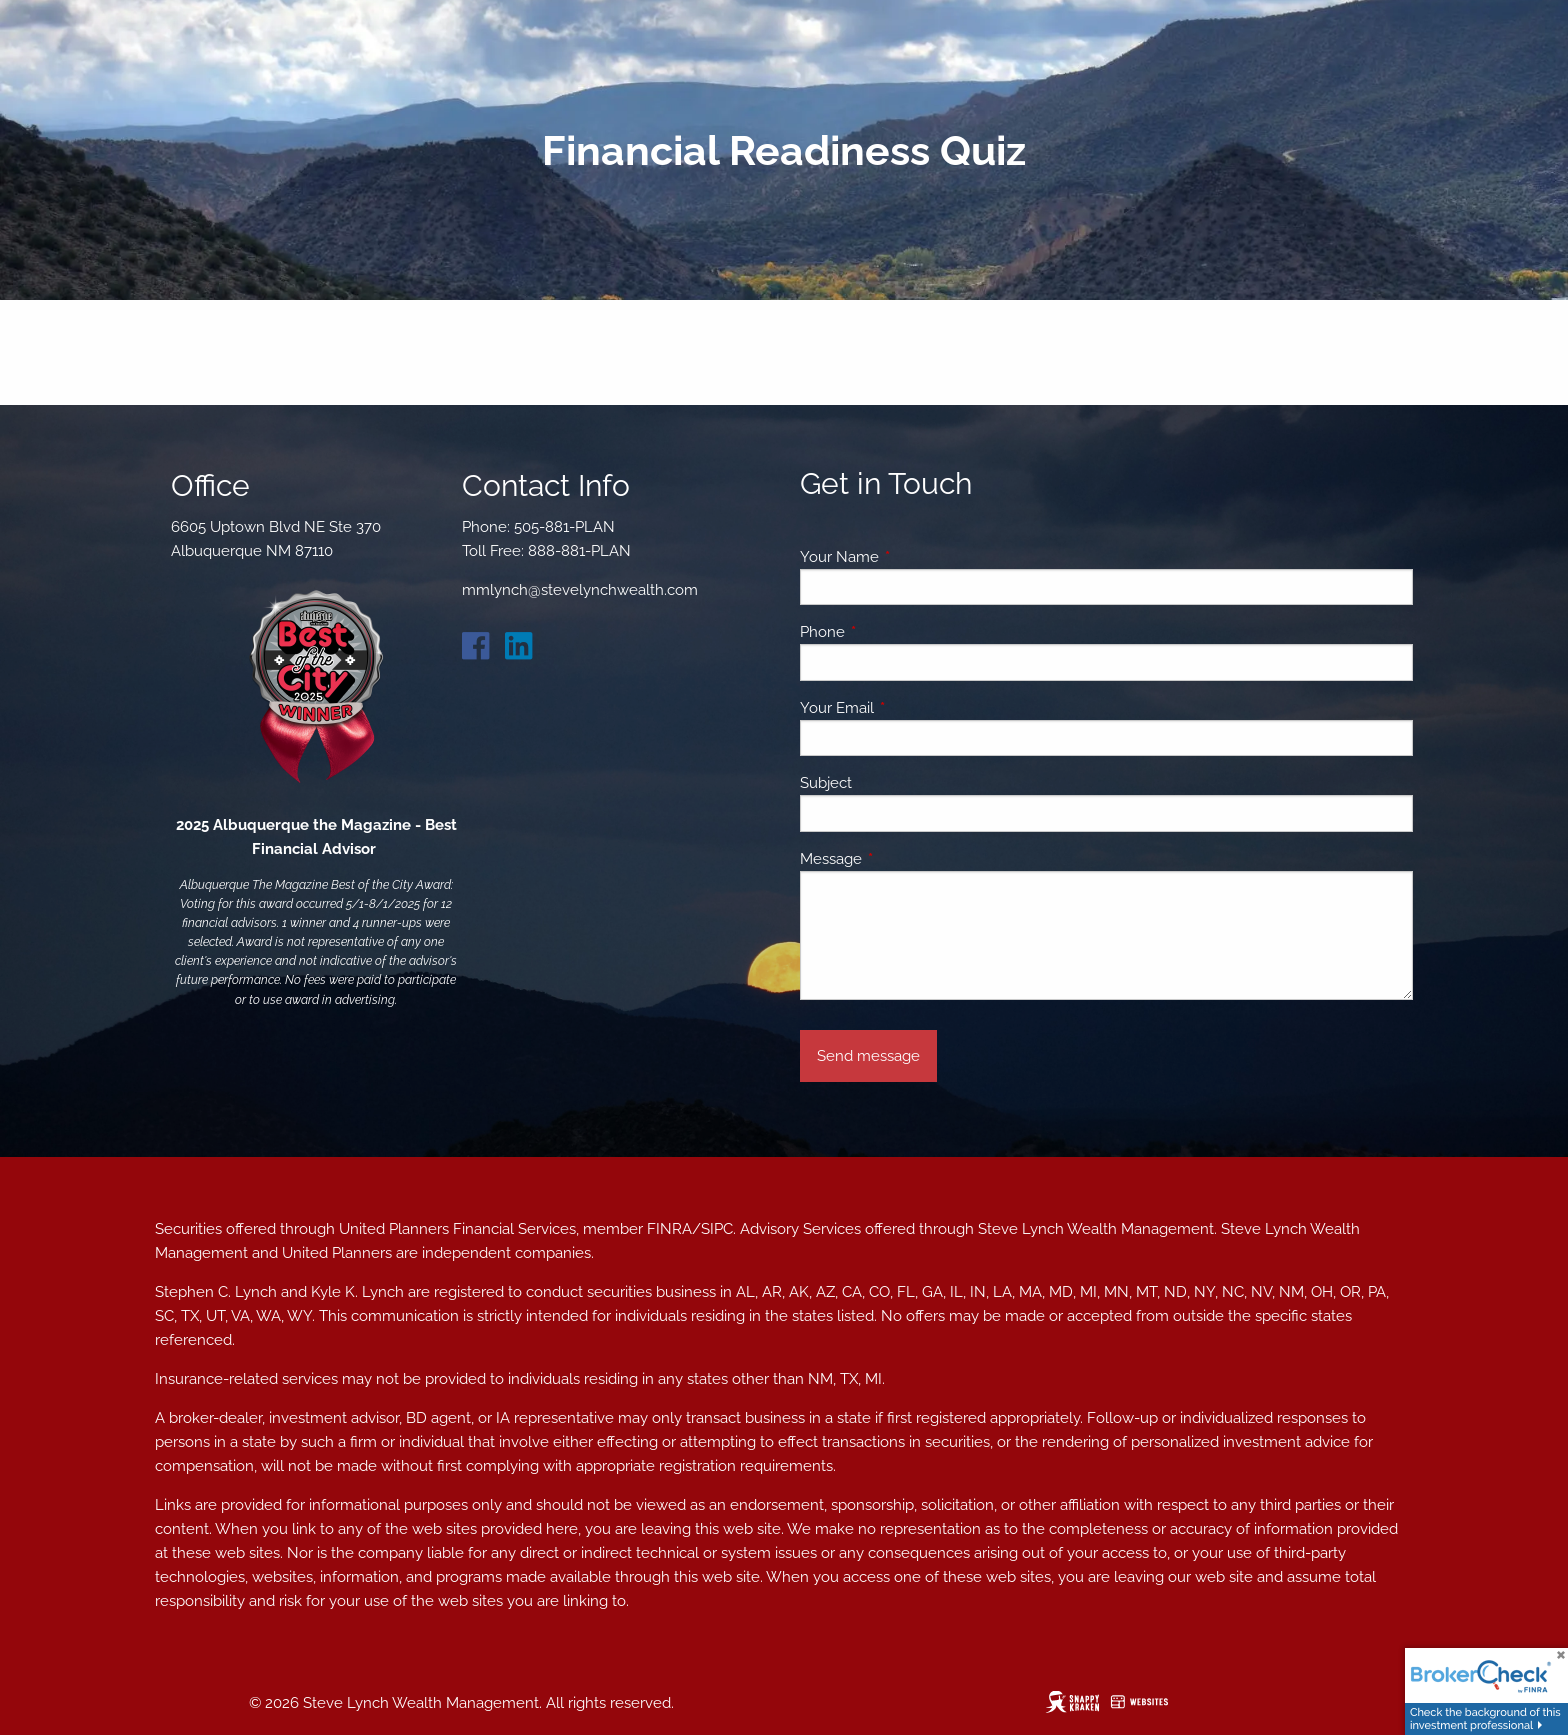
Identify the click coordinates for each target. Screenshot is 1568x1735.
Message (903, 859)
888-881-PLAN (579, 551)
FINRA (669, 1229)
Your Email (909, 708)
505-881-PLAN (564, 527)
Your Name (912, 557)
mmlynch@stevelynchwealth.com (580, 590)
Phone (895, 632)
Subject (826, 783)
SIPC (717, 1229)
